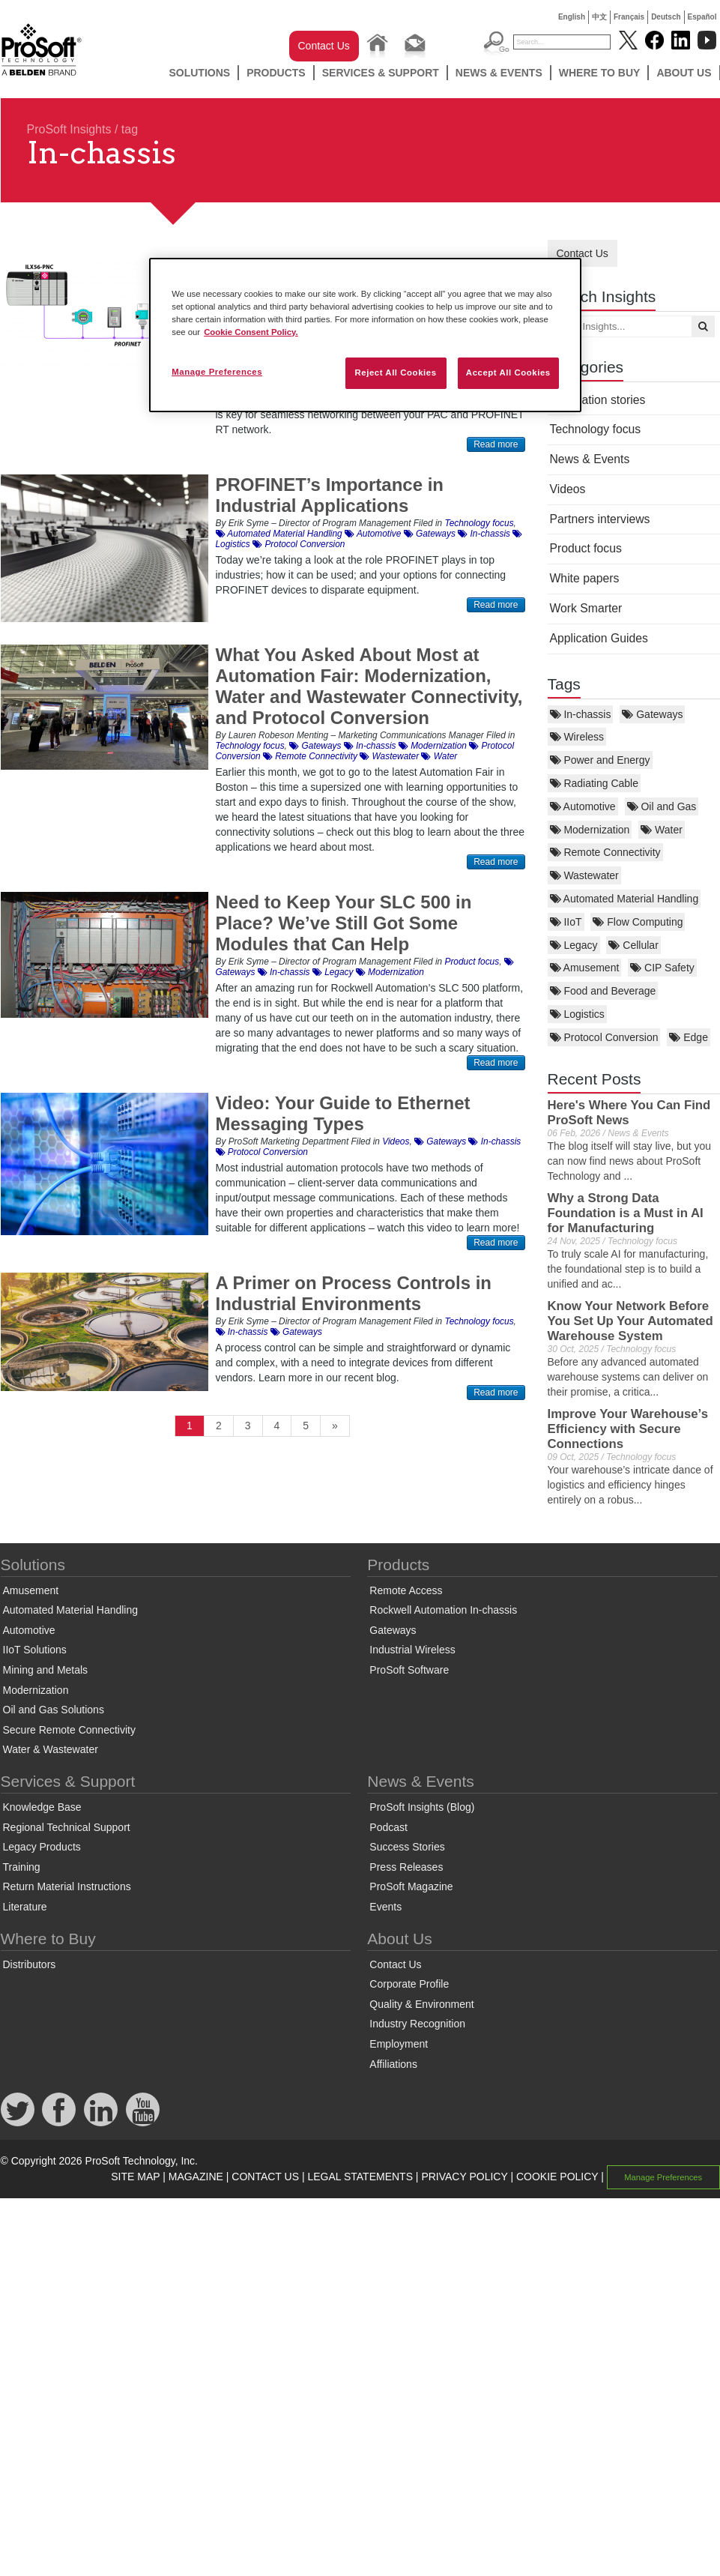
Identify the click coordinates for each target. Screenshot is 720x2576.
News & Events (499, 73)
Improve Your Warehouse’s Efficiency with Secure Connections (628, 1429)
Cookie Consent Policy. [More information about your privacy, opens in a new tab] (251, 332)
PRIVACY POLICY (464, 2177)
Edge (688, 1037)
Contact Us (324, 46)
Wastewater (584, 875)
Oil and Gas (662, 806)
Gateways (652, 714)
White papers (585, 578)
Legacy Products (42, 1847)
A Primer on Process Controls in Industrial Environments (354, 1293)
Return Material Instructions (67, 1886)
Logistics (577, 1014)
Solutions (199, 73)
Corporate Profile (409, 1984)
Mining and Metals (45, 1670)
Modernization (590, 830)
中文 (599, 17)
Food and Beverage (603, 991)
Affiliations (393, 2064)
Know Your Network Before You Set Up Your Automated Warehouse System (630, 1321)
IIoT (566, 922)
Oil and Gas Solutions (53, 1710)
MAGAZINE (196, 2177)
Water (662, 830)
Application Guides (599, 638)
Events (385, 1907)
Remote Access (405, 1590)
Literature (25, 1907)
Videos (568, 489)
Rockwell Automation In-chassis (443, 1610)
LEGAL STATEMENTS (360, 2177)
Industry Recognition (417, 2024)
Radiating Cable (594, 783)
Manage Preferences (663, 2177)
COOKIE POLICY (557, 2177)
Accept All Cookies (508, 372)
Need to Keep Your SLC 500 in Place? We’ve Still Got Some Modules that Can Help (344, 923)
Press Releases (406, 1867)
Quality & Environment (421, 2004)
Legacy (574, 945)
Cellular (633, 945)
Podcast (388, 1827)
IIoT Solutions (35, 1650)
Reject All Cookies (395, 372)
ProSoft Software (409, 1670)
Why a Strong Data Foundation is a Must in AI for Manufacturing (626, 1213)
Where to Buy (600, 73)
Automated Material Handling (624, 899)
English (571, 17)
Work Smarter (586, 608)
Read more (496, 444)
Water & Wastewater (50, 1749)
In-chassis (580, 714)
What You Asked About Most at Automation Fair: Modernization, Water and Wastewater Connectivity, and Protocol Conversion (369, 686)
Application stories (598, 399)
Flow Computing (638, 922)
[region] (365, 335)
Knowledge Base (42, 1807)
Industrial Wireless (412, 1650)
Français (629, 17)
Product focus (586, 548)
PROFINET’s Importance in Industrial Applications (330, 495)
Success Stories (406, 1847)
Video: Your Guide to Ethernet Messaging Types (343, 1113)
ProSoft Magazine (411, 1886)
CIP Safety (662, 968)
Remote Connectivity (605, 852)
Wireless (577, 737)
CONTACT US (265, 2177)
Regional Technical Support (66, 1827)
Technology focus (595, 429)
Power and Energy (600, 760)
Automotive (583, 806)
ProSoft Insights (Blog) (421, 1807)
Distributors (29, 1964)
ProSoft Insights (69, 129)
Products (276, 73)
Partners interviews (600, 519)
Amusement (585, 968)
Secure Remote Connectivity (69, 1730)
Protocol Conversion (604, 1037)
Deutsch (665, 17)
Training (21, 1867)
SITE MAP (135, 2177)
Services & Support (380, 73)
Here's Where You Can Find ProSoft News (629, 1112)
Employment (398, 2044)
